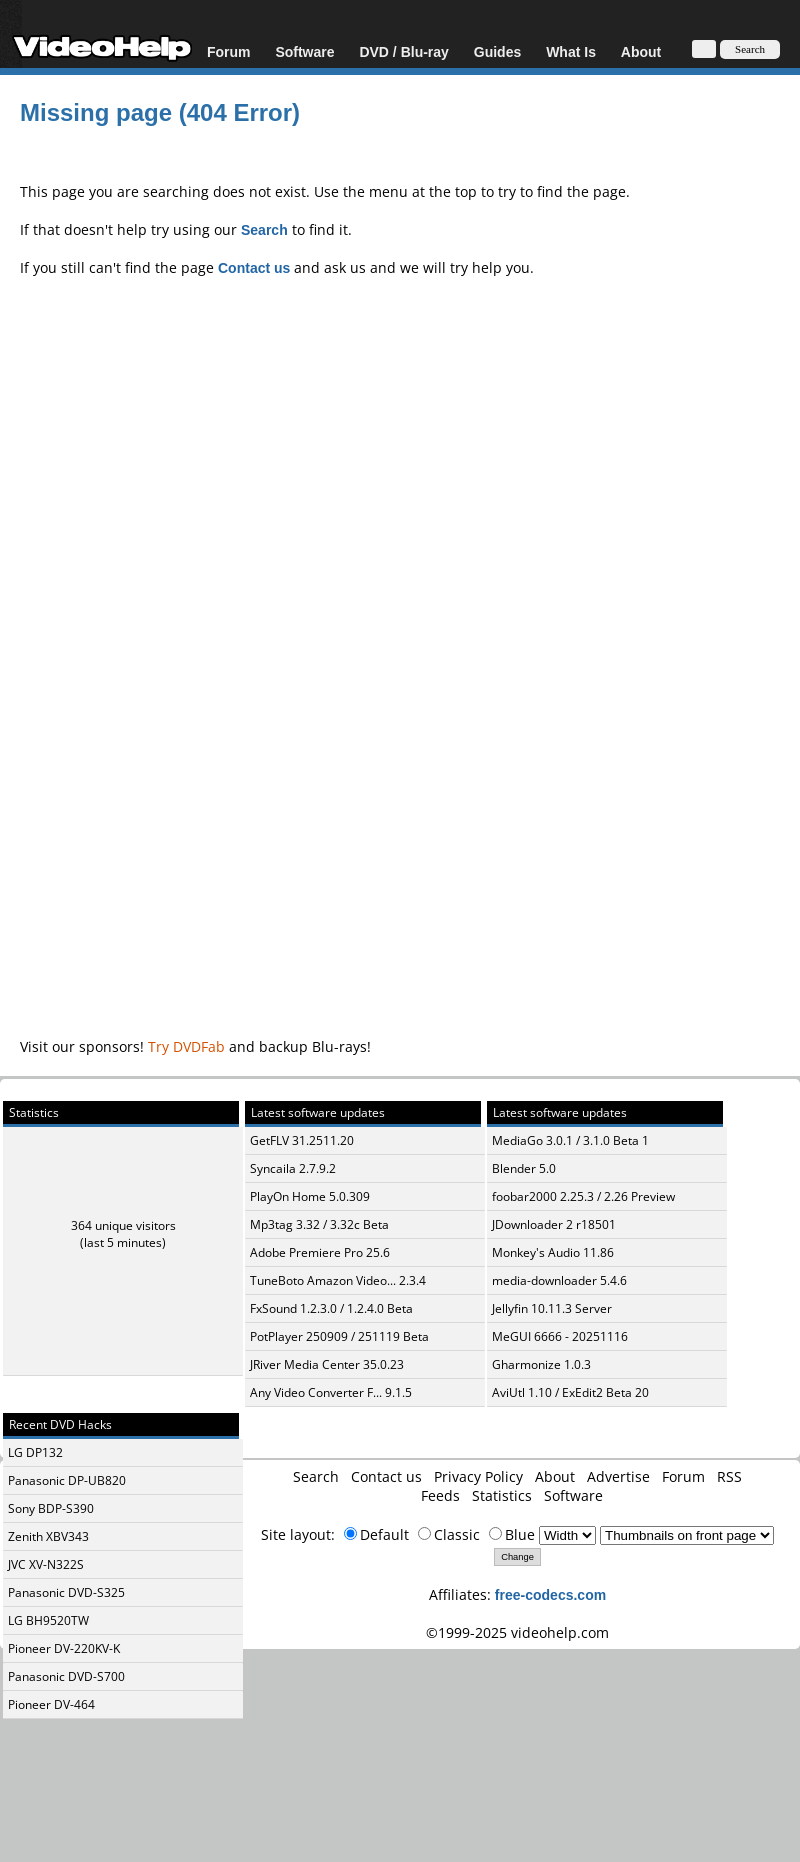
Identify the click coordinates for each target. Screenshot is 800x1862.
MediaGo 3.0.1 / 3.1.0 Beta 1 (570, 1140)
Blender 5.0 (524, 1168)
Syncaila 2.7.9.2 (293, 1168)
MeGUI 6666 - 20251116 (560, 1336)
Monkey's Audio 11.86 (553, 1252)
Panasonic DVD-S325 (66, 1592)
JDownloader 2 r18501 (554, 1224)
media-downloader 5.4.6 (559, 1280)
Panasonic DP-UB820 (67, 1480)
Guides (497, 51)
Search (316, 1476)
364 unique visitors (123, 1225)
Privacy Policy (478, 1476)
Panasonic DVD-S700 (66, 1676)
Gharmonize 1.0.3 (541, 1364)
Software (304, 51)
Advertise (618, 1476)
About (641, 51)
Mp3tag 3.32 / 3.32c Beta (319, 1224)
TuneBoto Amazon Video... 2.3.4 (338, 1280)
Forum (229, 51)
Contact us (386, 1476)
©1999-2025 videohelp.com (517, 1632)
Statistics (502, 1495)
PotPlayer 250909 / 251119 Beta (339, 1336)
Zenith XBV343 (48, 1536)
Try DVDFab (186, 1046)
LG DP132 (35, 1452)
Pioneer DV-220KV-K (64, 1648)
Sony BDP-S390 (51, 1508)
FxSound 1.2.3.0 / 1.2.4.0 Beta (331, 1308)
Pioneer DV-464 (51, 1704)
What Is (571, 51)
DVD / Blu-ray (403, 51)
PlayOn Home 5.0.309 (310, 1196)
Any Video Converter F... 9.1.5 (331, 1392)
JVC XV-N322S (46, 1564)
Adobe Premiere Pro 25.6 (320, 1252)
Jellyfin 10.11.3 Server (552, 1308)
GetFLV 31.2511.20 (302, 1140)
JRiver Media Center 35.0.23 (327, 1364)
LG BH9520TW (48, 1620)
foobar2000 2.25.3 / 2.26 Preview (583, 1196)
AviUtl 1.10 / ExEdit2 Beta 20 (570, 1392)
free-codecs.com (550, 1594)
